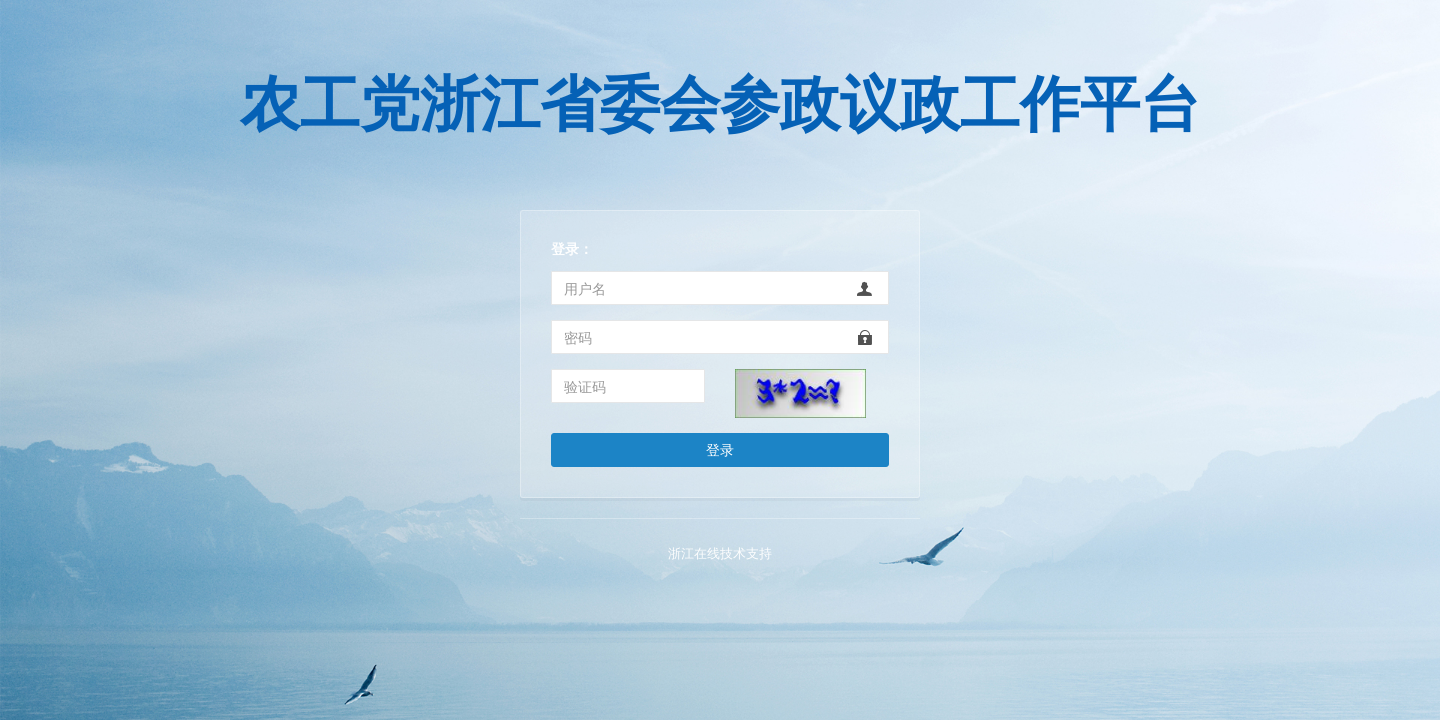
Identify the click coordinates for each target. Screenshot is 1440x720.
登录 (720, 449)
